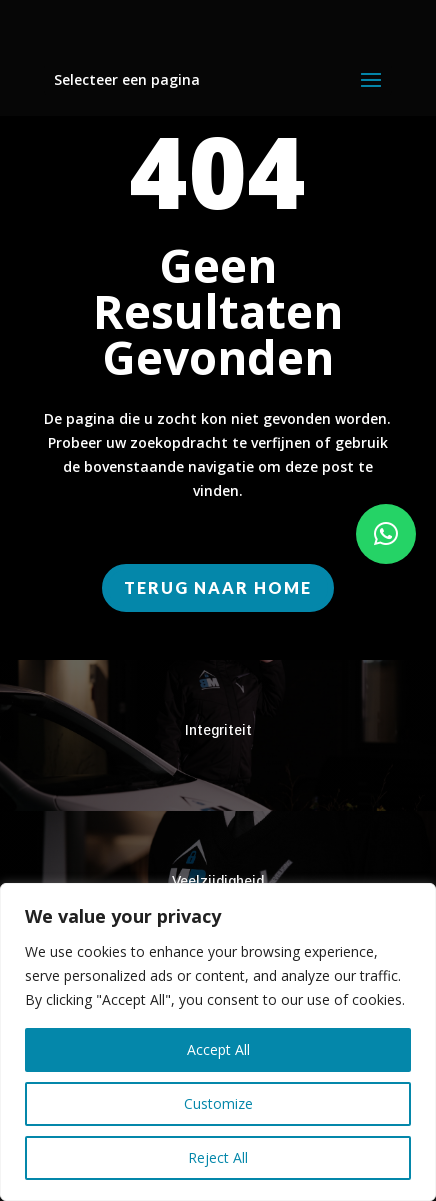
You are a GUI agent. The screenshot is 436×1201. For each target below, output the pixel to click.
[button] (386, 534)
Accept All (218, 1049)
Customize (218, 1103)
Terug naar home (218, 587)
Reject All (218, 1157)
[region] (218, 1042)
